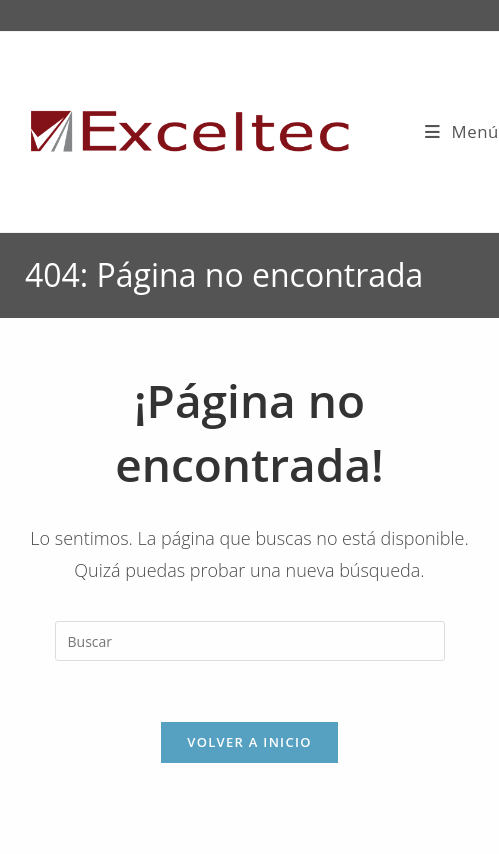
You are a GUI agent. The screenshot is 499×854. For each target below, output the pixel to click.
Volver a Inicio (249, 742)
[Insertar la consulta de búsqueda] (250, 641)
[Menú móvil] (462, 131)
